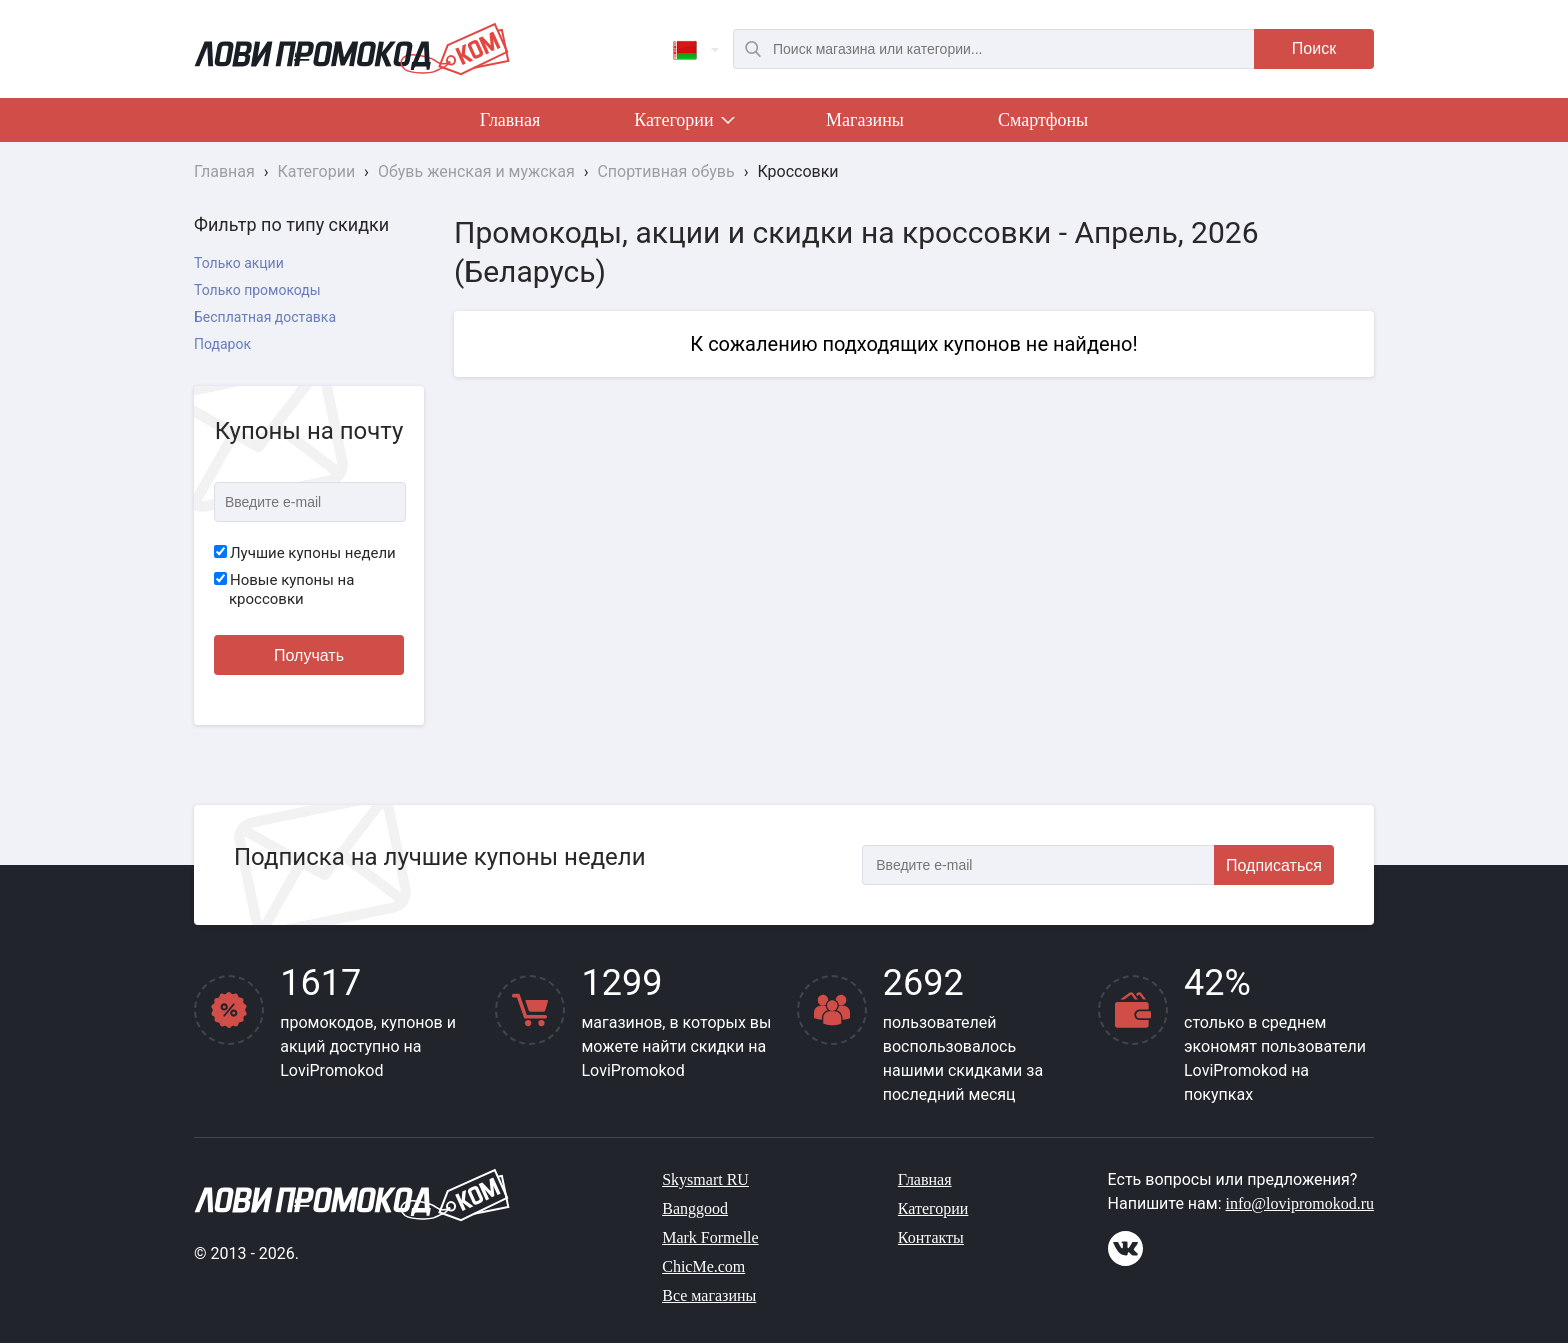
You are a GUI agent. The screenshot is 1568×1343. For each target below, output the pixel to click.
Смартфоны (1043, 120)
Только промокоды (257, 290)
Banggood (695, 1208)
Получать (309, 655)
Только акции (239, 263)
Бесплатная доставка (265, 317)
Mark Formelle (710, 1237)
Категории (683, 124)
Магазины (865, 120)
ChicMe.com (703, 1266)
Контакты (931, 1237)
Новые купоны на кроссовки (284, 590)
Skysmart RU (705, 1179)
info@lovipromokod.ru (1300, 1203)
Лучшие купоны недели (305, 553)
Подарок (222, 344)
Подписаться (1274, 865)
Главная (510, 120)
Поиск (1314, 48)
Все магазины (709, 1295)
